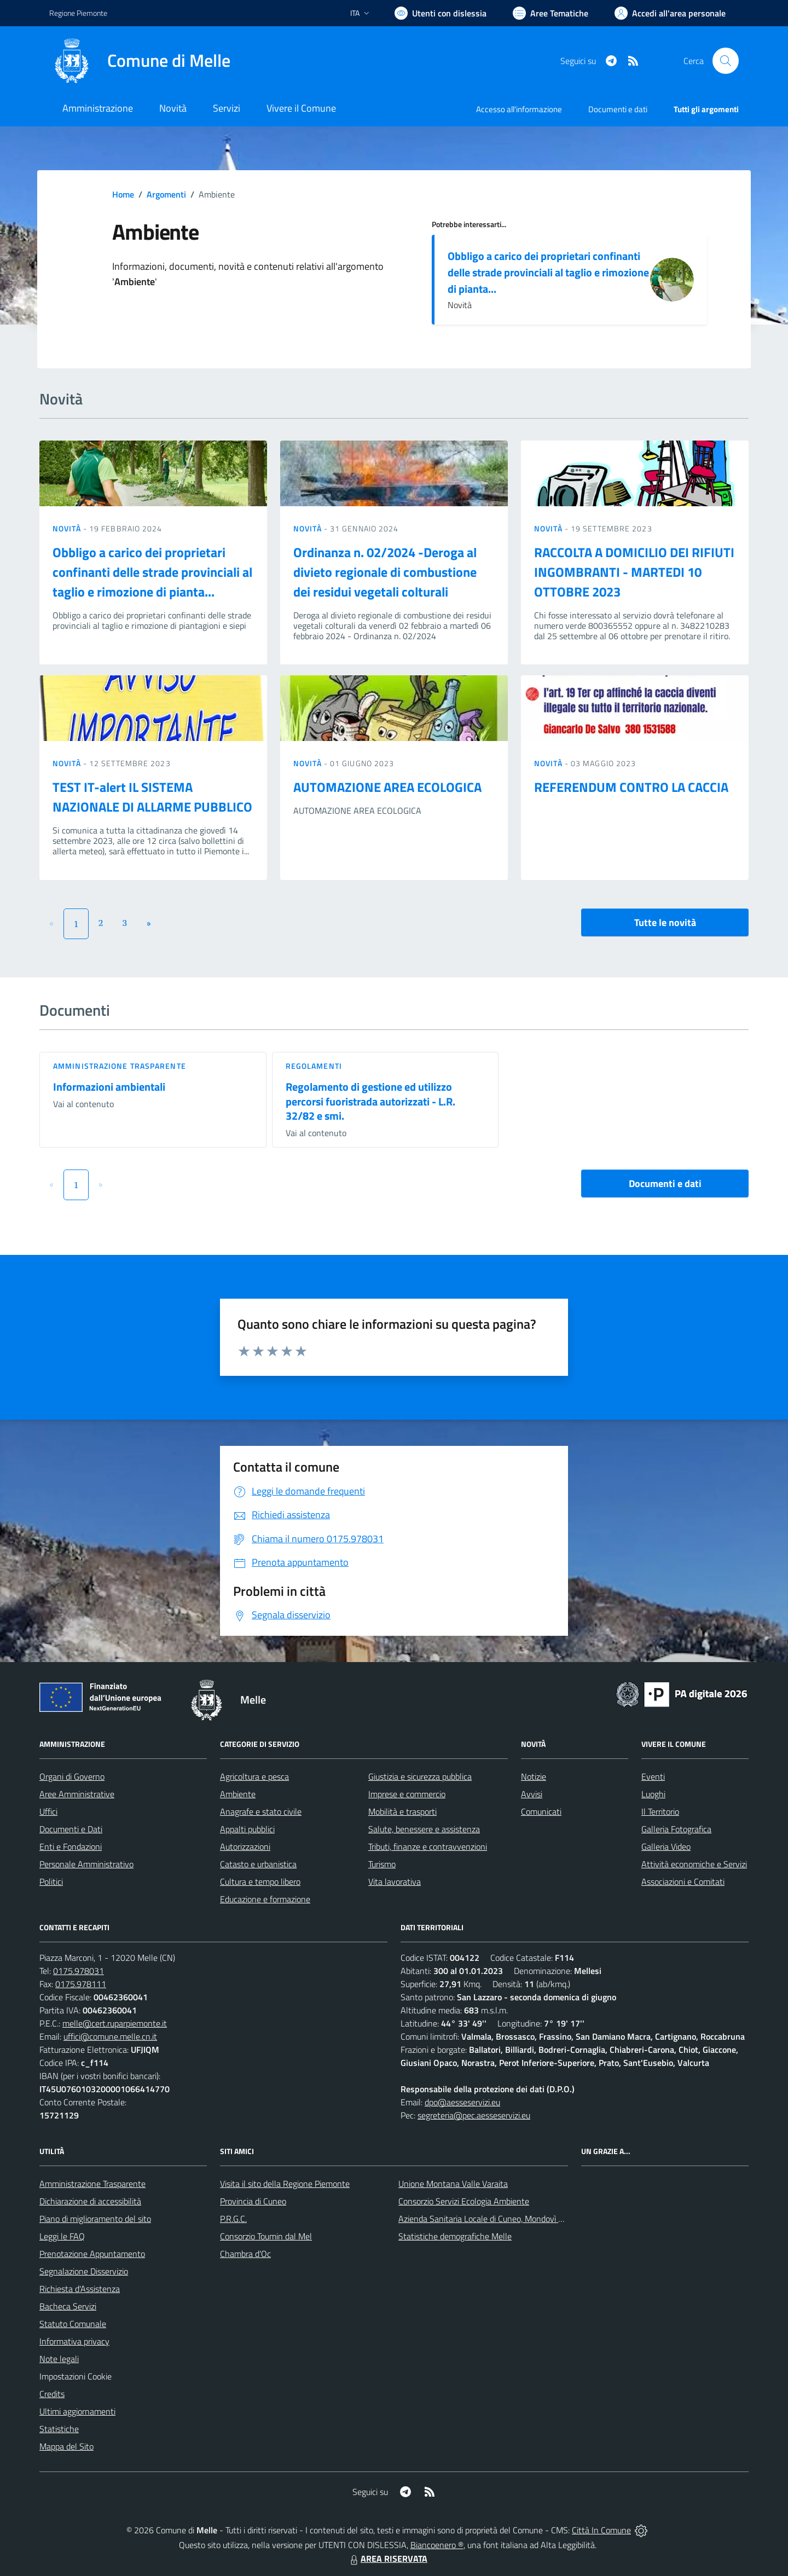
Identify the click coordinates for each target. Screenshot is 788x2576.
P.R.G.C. (233, 2218)
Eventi (653, 1776)
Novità (68, 528)
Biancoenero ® (436, 2544)
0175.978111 (80, 1983)
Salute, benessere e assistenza (424, 1829)
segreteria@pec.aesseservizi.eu (474, 2115)
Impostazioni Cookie (75, 2376)
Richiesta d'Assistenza (79, 2288)
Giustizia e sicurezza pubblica (420, 1776)
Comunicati (541, 1811)
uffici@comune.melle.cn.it (110, 2036)
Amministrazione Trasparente (92, 2183)
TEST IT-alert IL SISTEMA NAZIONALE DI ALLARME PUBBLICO (152, 797)
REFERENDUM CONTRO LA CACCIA (631, 787)
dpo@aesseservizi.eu (462, 2102)
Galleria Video (666, 1846)
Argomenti (166, 194)
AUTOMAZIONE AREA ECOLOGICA (387, 787)
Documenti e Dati (70, 1829)
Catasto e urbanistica (258, 1864)
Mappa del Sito (66, 2446)
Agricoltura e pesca (254, 1776)
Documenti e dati (665, 1183)
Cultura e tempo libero (260, 1881)
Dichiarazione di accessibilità (90, 2201)
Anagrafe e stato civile (261, 1811)
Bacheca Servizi (67, 2306)
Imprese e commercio (406, 1794)
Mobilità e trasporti (402, 1811)
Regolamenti (314, 1066)
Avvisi (531, 1794)
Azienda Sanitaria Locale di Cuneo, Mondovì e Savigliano (500, 2218)
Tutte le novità (665, 922)
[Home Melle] (139, 60)
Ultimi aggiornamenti (77, 2411)
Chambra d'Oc (245, 2253)
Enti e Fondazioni (70, 1846)
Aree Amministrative (76, 1794)
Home (123, 194)
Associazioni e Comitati (683, 1881)
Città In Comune (601, 2530)
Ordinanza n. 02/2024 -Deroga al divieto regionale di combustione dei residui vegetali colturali (385, 571)
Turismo (382, 1864)
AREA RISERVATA (387, 2558)
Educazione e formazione (265, 1899)
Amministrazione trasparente (119, 1066)
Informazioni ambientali (109, 1086)
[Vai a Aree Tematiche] (550, 13)
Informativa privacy (74, 2341)
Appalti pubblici (247, 1829)
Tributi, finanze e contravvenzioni (427, 1846)
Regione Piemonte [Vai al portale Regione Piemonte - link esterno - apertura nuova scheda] (78, 13)
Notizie (533, 1776)
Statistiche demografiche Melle (455, 2236)
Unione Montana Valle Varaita (453, 2183)
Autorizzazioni (245, 1846)
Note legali (59, 2358)
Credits (52, 2393)
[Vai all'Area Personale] (670, 13)
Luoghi (653, 1794)
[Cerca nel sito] (725, 61)
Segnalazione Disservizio (83, 2271)
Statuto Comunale (72, 2323)
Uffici (48, 1811)
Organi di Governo (72, 1776)
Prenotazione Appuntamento (92, 2253)
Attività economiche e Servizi (694, 1864)
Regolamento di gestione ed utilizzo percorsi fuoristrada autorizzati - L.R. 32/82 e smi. (370, 1101)
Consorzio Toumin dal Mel (266, 2236)
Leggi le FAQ (62, 2236)
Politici (51, 1881)
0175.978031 (78, 1970)
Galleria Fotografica (676, 1829)
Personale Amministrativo (86, 1864)
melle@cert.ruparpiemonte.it (114, 2023)
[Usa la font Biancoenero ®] (440, 13)
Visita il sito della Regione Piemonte (285, 2183)
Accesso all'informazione (519, 109)
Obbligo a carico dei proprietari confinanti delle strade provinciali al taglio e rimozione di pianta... (548, 272)
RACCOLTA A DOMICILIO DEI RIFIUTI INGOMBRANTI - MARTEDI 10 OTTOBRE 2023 (634, 571)
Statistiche (59, 2428)
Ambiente (238, 1794)
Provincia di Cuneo (253, 2201)
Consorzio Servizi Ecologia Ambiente (463, 2201)
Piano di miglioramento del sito (95, 2218)
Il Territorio (660, 1811)
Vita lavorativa (394, 1881)
